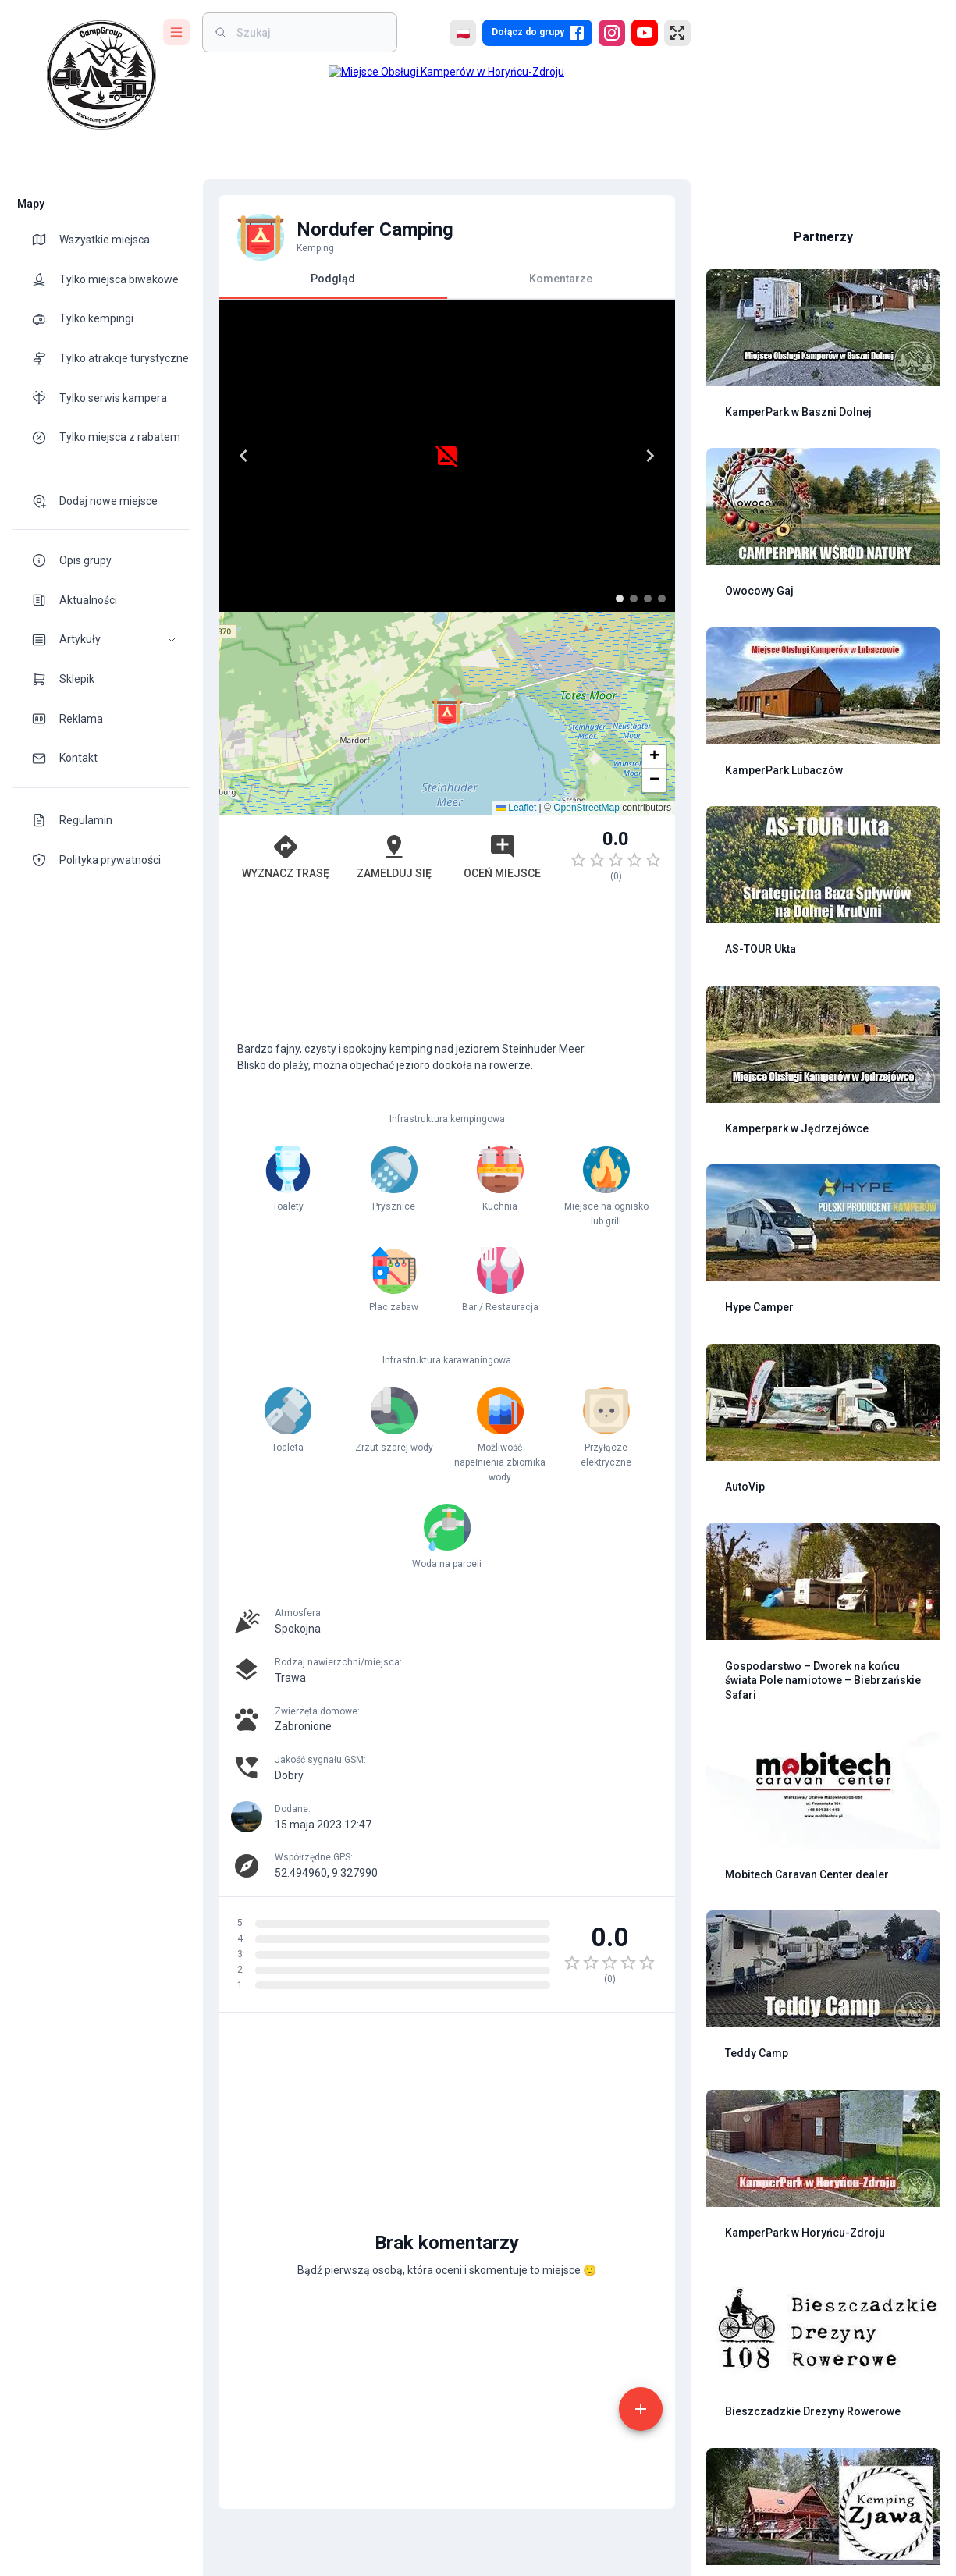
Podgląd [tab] (332, 285)
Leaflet (516, 807)
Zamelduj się (394, 856)
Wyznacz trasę (285, 856)
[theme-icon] (45, 239)
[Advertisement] (447, 959)
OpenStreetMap (586, 807)
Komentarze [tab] (560, 278)
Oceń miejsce (502, 856)
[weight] (309, 32)
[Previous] (243, 456)
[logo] (101, 75)
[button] (101, 639)
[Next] (650, 456)
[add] (641, 2409)
